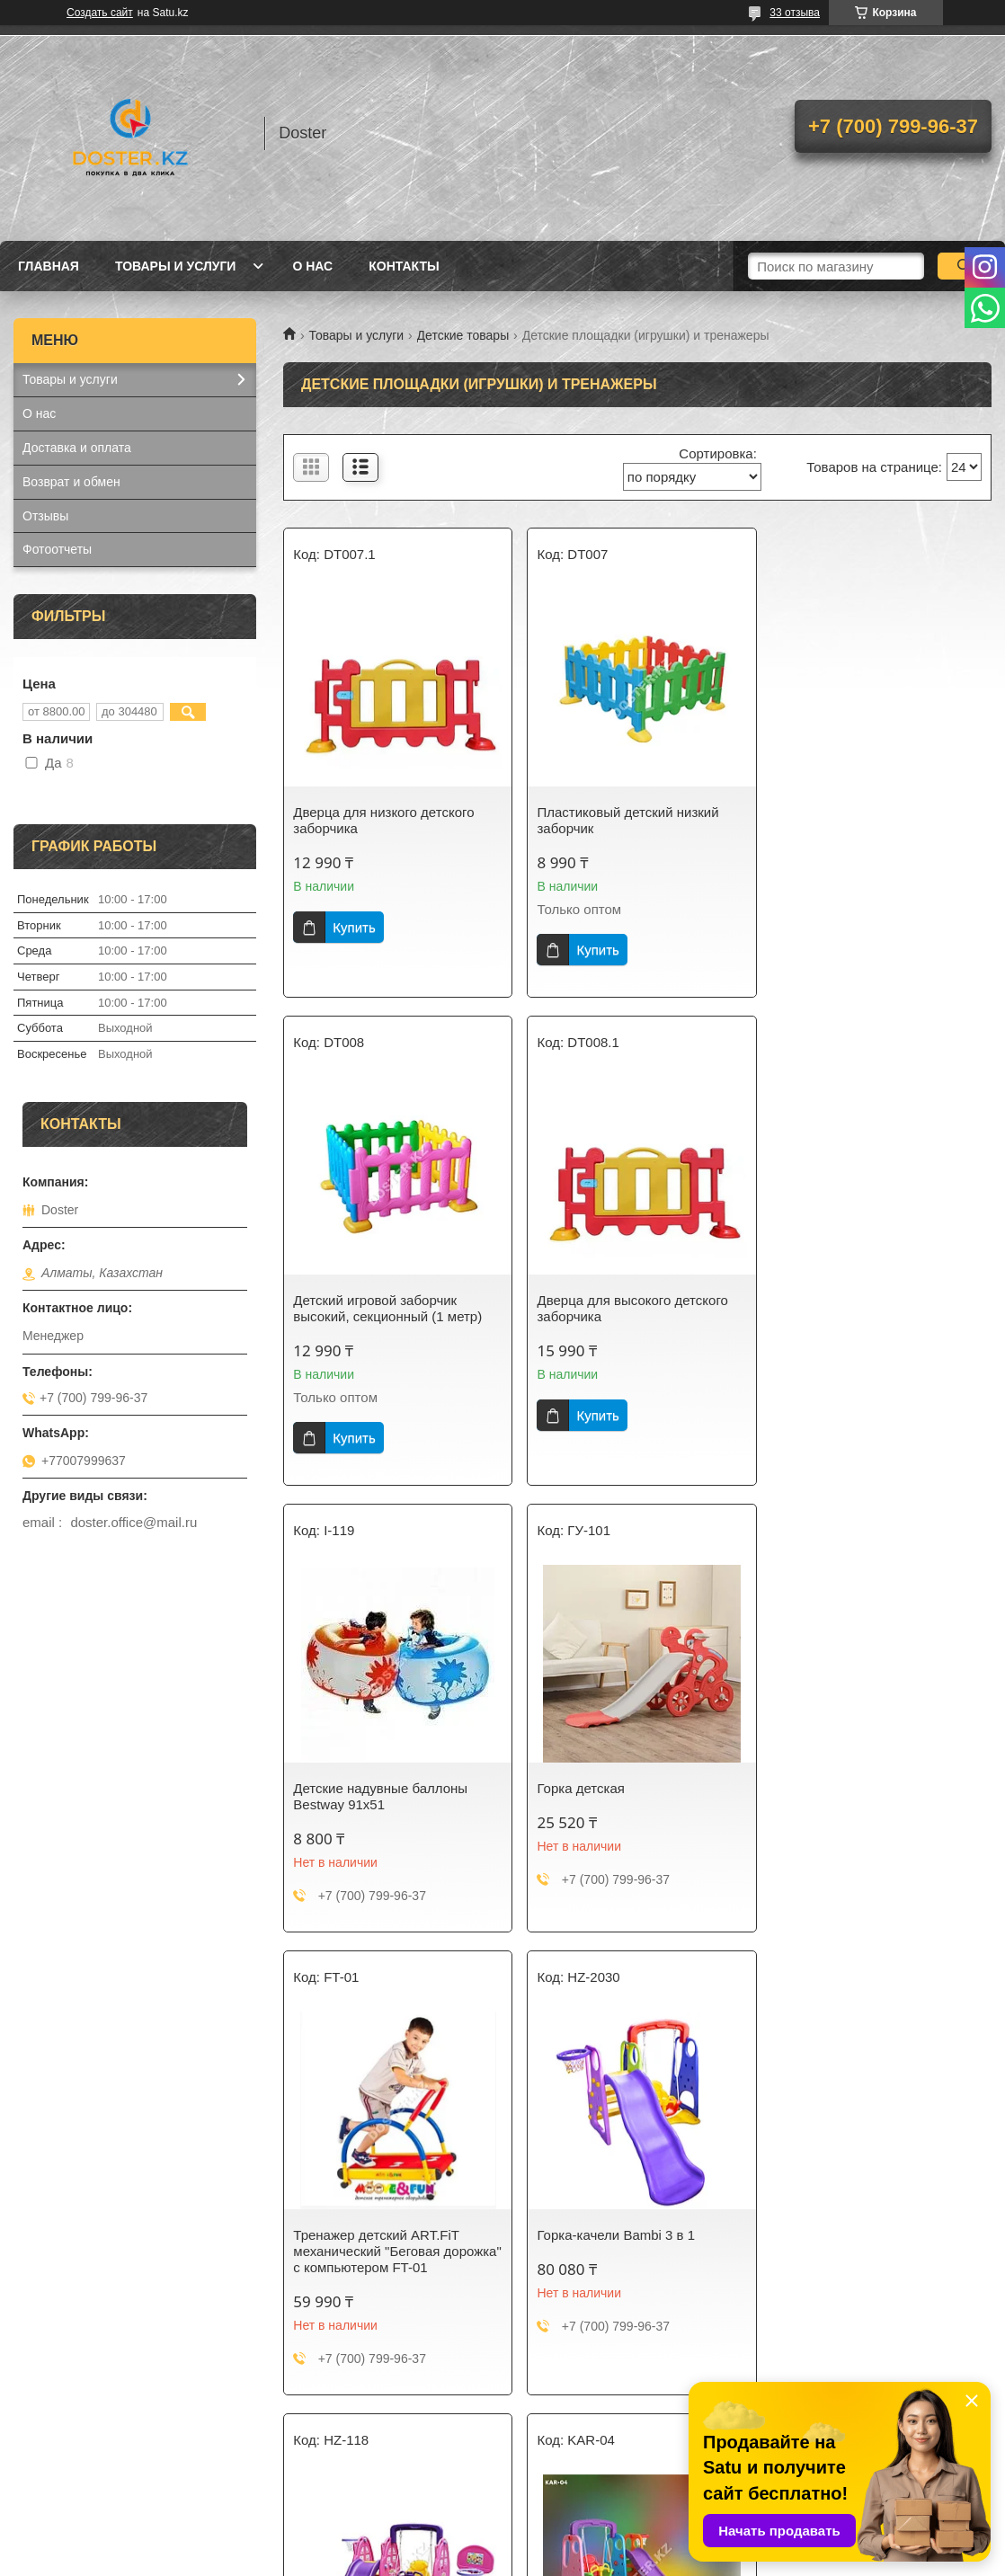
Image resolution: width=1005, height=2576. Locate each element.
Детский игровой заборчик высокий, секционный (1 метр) (869, 820)
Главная (48, 266)
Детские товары (463, 335)
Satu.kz (579, 2542)
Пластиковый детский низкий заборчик (625, 820)
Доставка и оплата (76, 447)
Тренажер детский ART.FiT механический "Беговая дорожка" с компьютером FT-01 (391, 1782)
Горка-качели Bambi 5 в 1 (372, 2228)
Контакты (404, 266)
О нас (312, 266)
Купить (354, 927)
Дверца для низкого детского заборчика (383, 820)
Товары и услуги (175, 266)
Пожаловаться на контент (522, 2559)
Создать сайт (100, 12)
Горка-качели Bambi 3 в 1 (613, 1765)
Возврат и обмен (71, 482)
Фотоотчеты (57, 549)
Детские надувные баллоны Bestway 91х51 (621, 1308)
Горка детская (818, 1300)
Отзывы (45, 516)
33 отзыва (794, 12)
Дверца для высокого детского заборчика (388, 1308)
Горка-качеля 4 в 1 (833, 1765)
